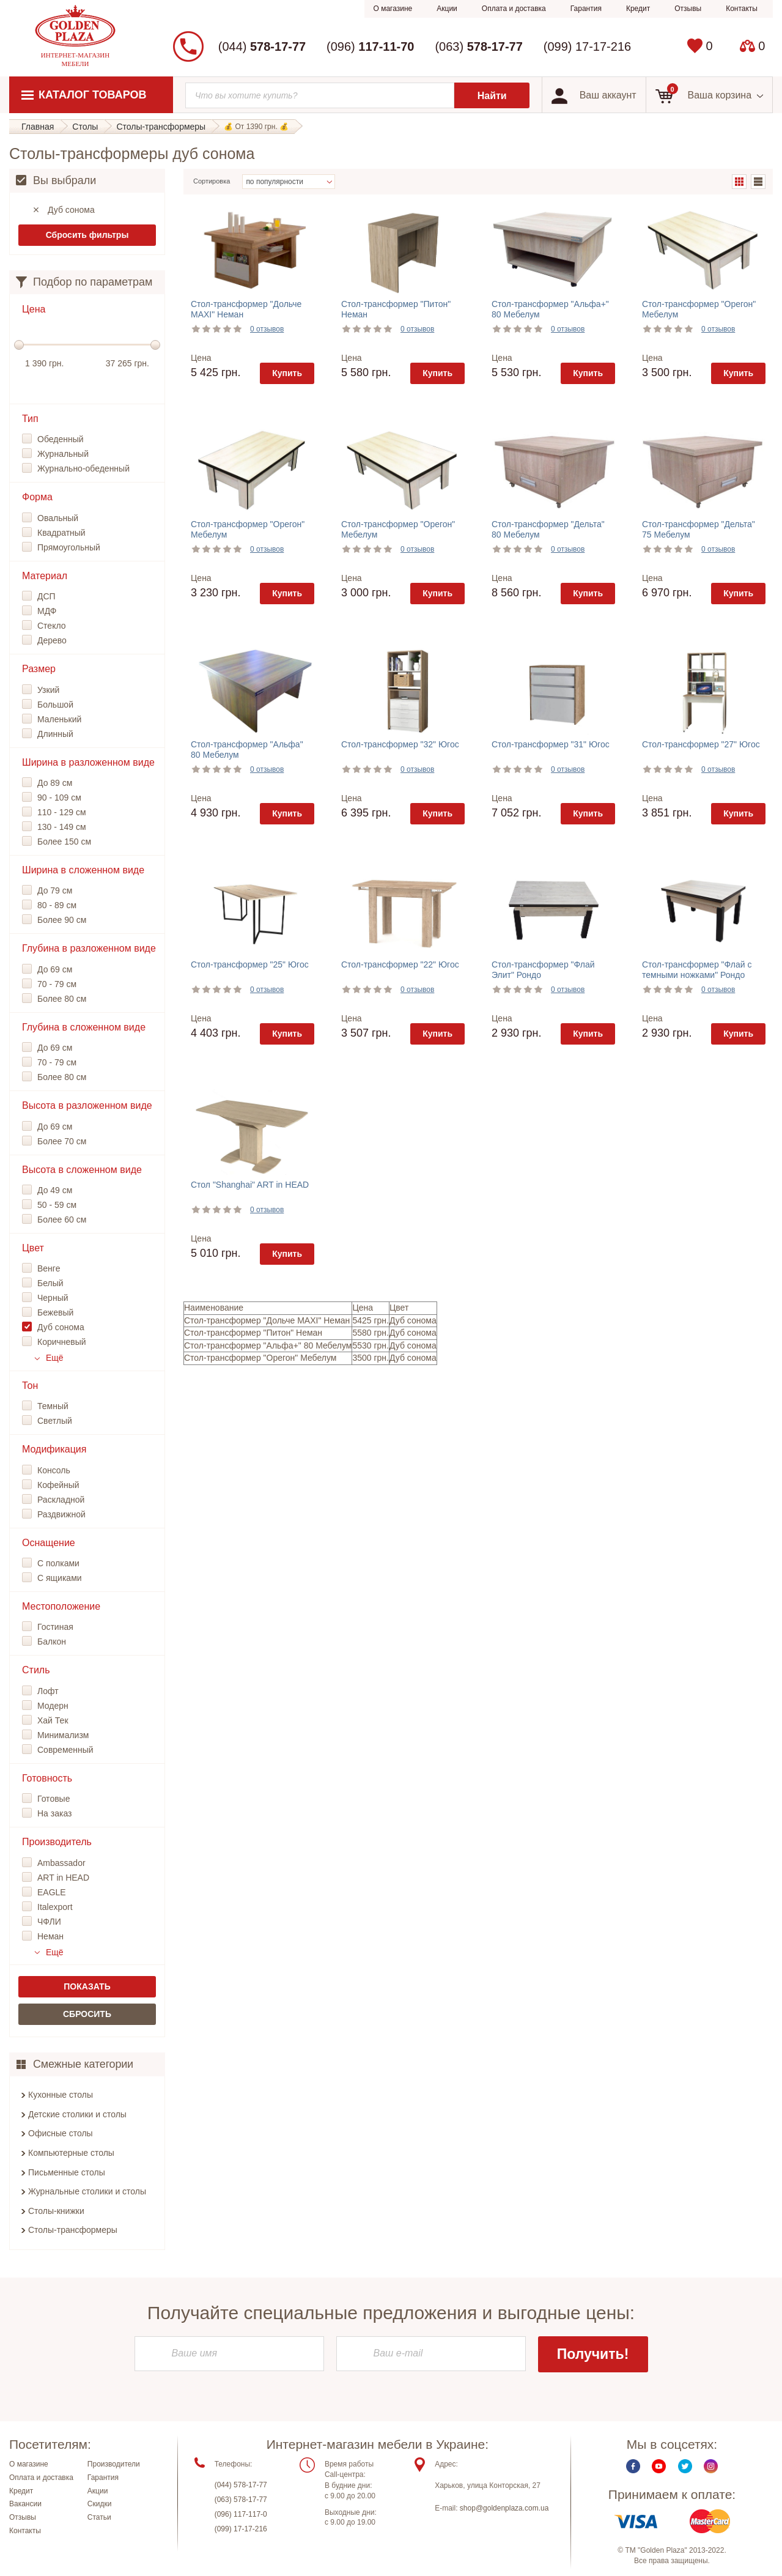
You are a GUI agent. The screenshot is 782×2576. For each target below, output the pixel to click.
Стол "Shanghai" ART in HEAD (250, 1185)
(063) (478, 46)
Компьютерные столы (71, 2153)
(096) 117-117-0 (241, 2515)
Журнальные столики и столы (87, 2191)
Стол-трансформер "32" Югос (400, 744)
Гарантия (586, 8)
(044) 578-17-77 (241, 2485)
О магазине (393, 8)
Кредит (638, 8)
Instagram (711, 2467)
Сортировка (211, 181)
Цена (201, 358)
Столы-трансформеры (72, 2230)
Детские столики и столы (77, 2114)
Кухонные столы (60, 2095)
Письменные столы (66, 2172)
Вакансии (25, 2505)
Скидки (99, 2505)
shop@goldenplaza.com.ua (504, 2508)
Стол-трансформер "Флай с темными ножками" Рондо (696, 970)
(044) (262, 46)
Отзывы (687, 8)
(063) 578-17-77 (241, 2500)
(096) (370, 46)
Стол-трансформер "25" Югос (250, 964)
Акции (447, 8)
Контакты (742, 8)
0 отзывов (267, 329)
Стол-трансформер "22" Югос (400, 964)
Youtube (659, 2467)
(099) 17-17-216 (587, 46)
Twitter (685, 2467)
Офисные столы (60, 2133)
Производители (113, 2464)
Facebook (633, 2467)
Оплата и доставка (514, 8)
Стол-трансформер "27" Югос (701, 744)
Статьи (99, 2518)
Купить (287, 373)
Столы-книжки (56, 2211)
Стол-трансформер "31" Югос (551, 744)
